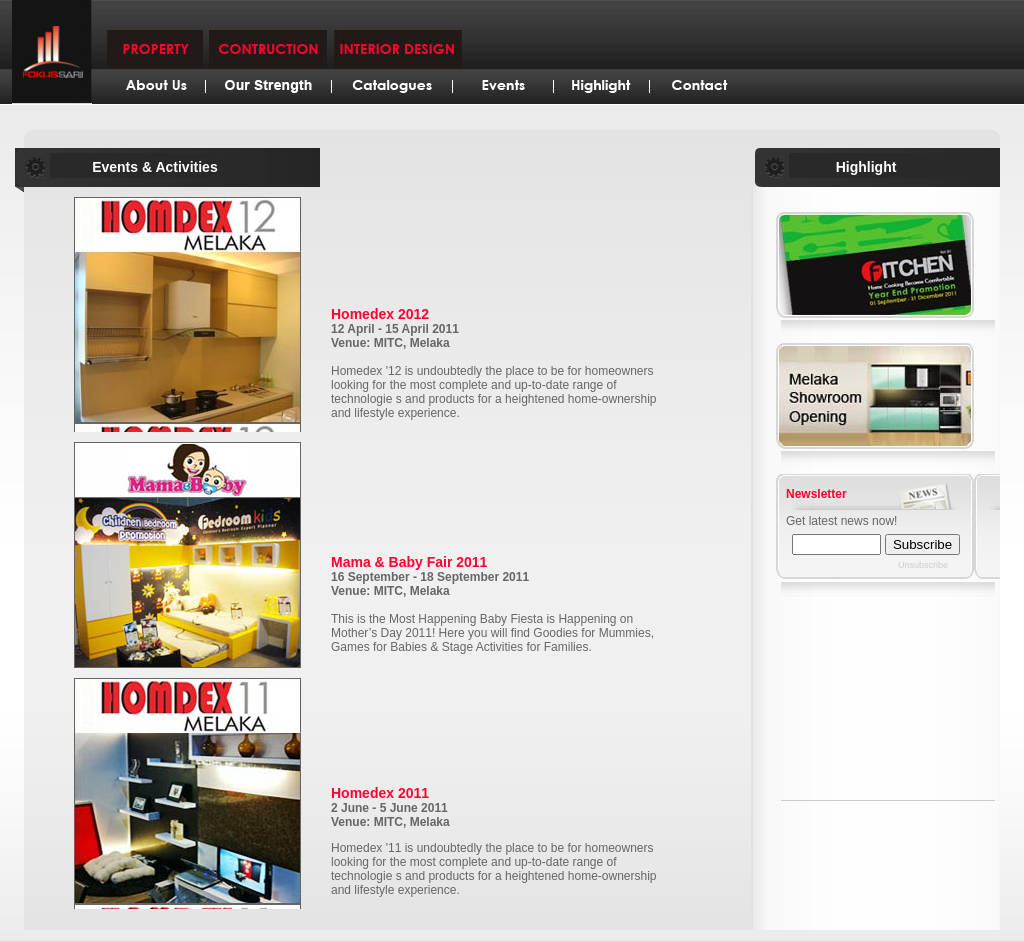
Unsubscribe (923, 565)
